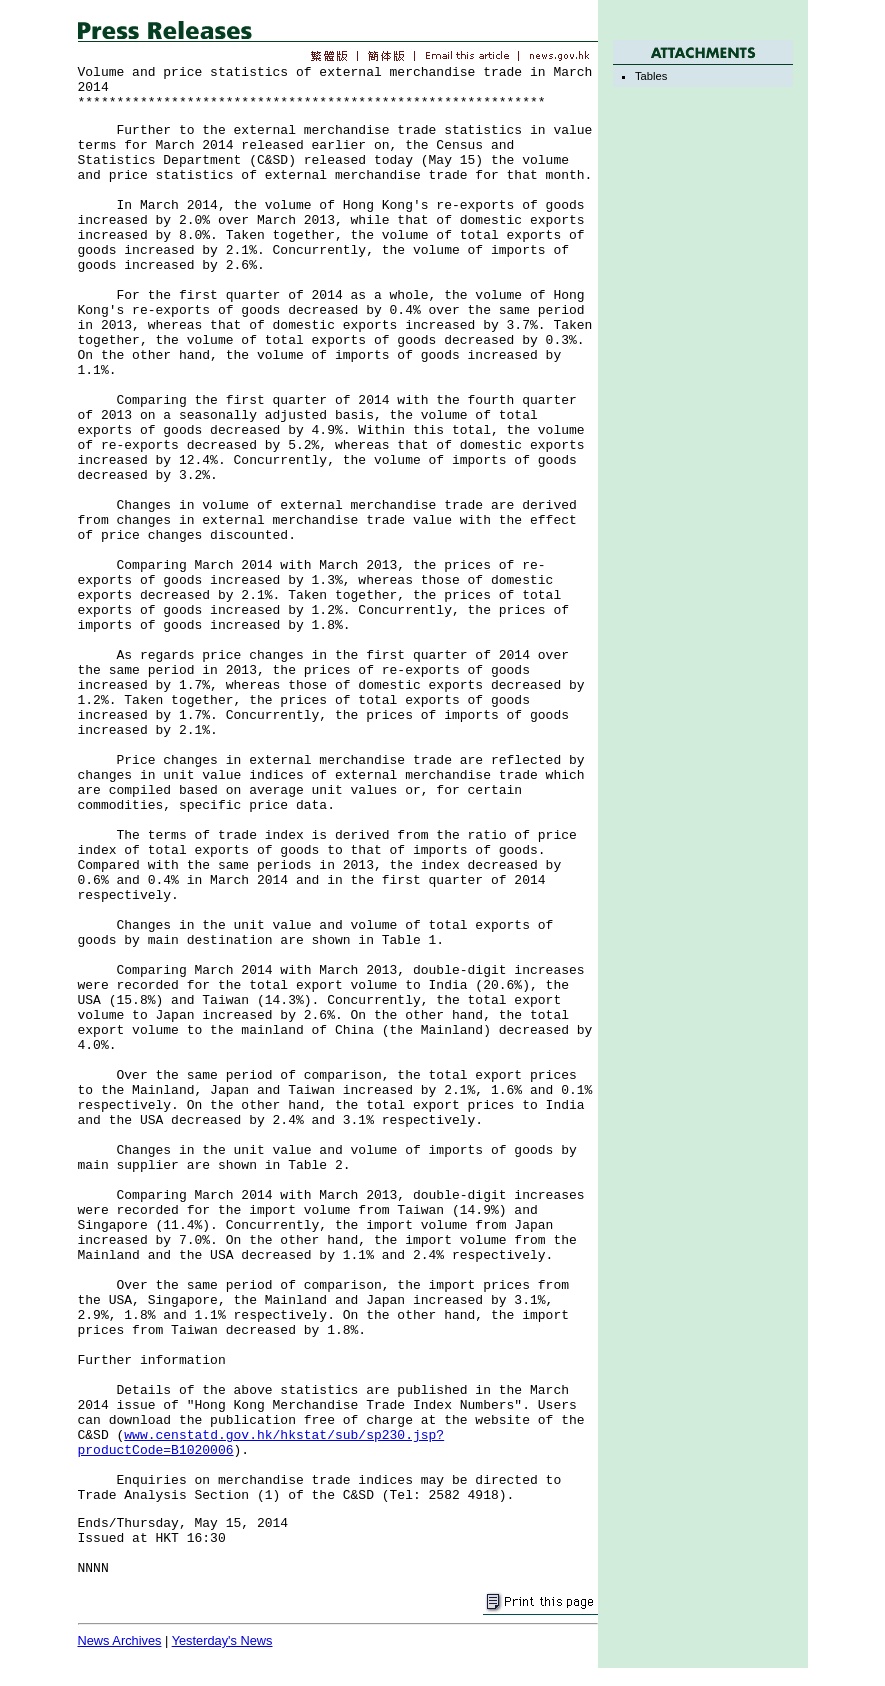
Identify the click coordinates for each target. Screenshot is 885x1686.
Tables (651, 76)
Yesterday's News (222, 1640)
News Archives (120, 1640)
